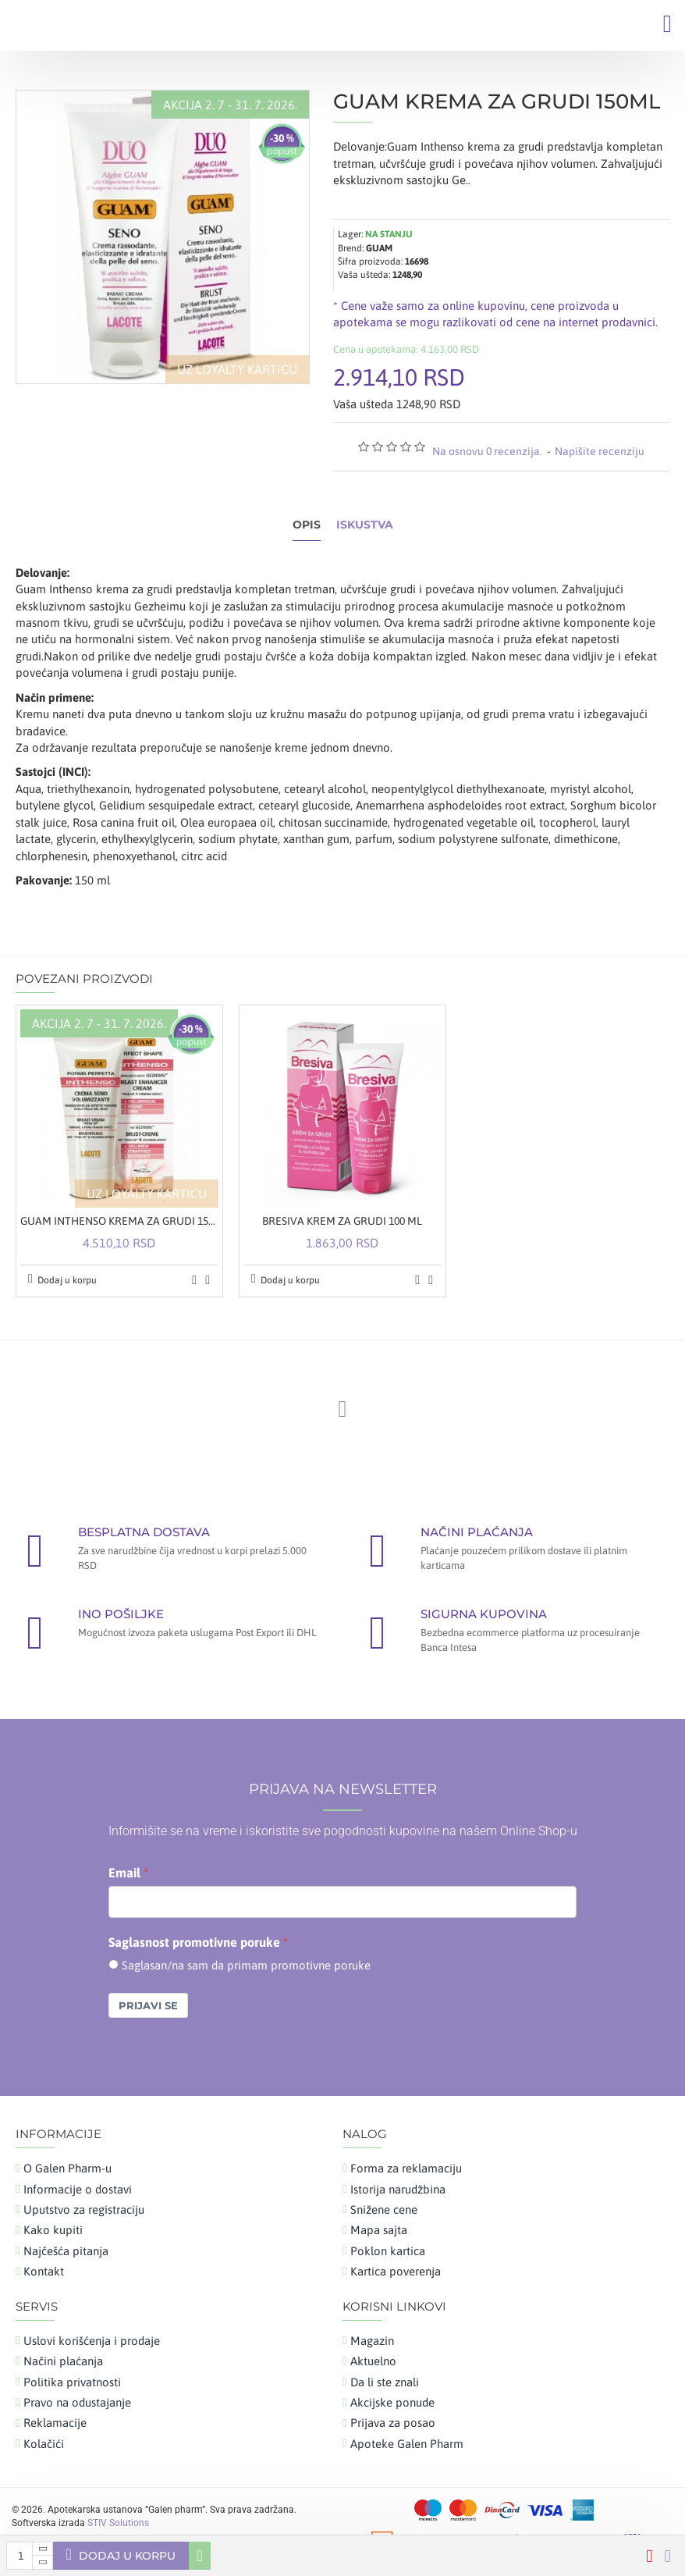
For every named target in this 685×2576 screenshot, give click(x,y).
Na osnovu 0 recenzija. (487, 451)
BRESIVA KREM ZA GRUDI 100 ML (342, 1221)
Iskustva (364, 525)
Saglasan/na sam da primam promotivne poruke (246, 1965)
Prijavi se (148, 2005)
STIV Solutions (118, 2522)
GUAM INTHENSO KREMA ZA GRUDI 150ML (119, 1221)
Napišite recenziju (599, 451)
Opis (307, 525)
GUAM (379, 248)
